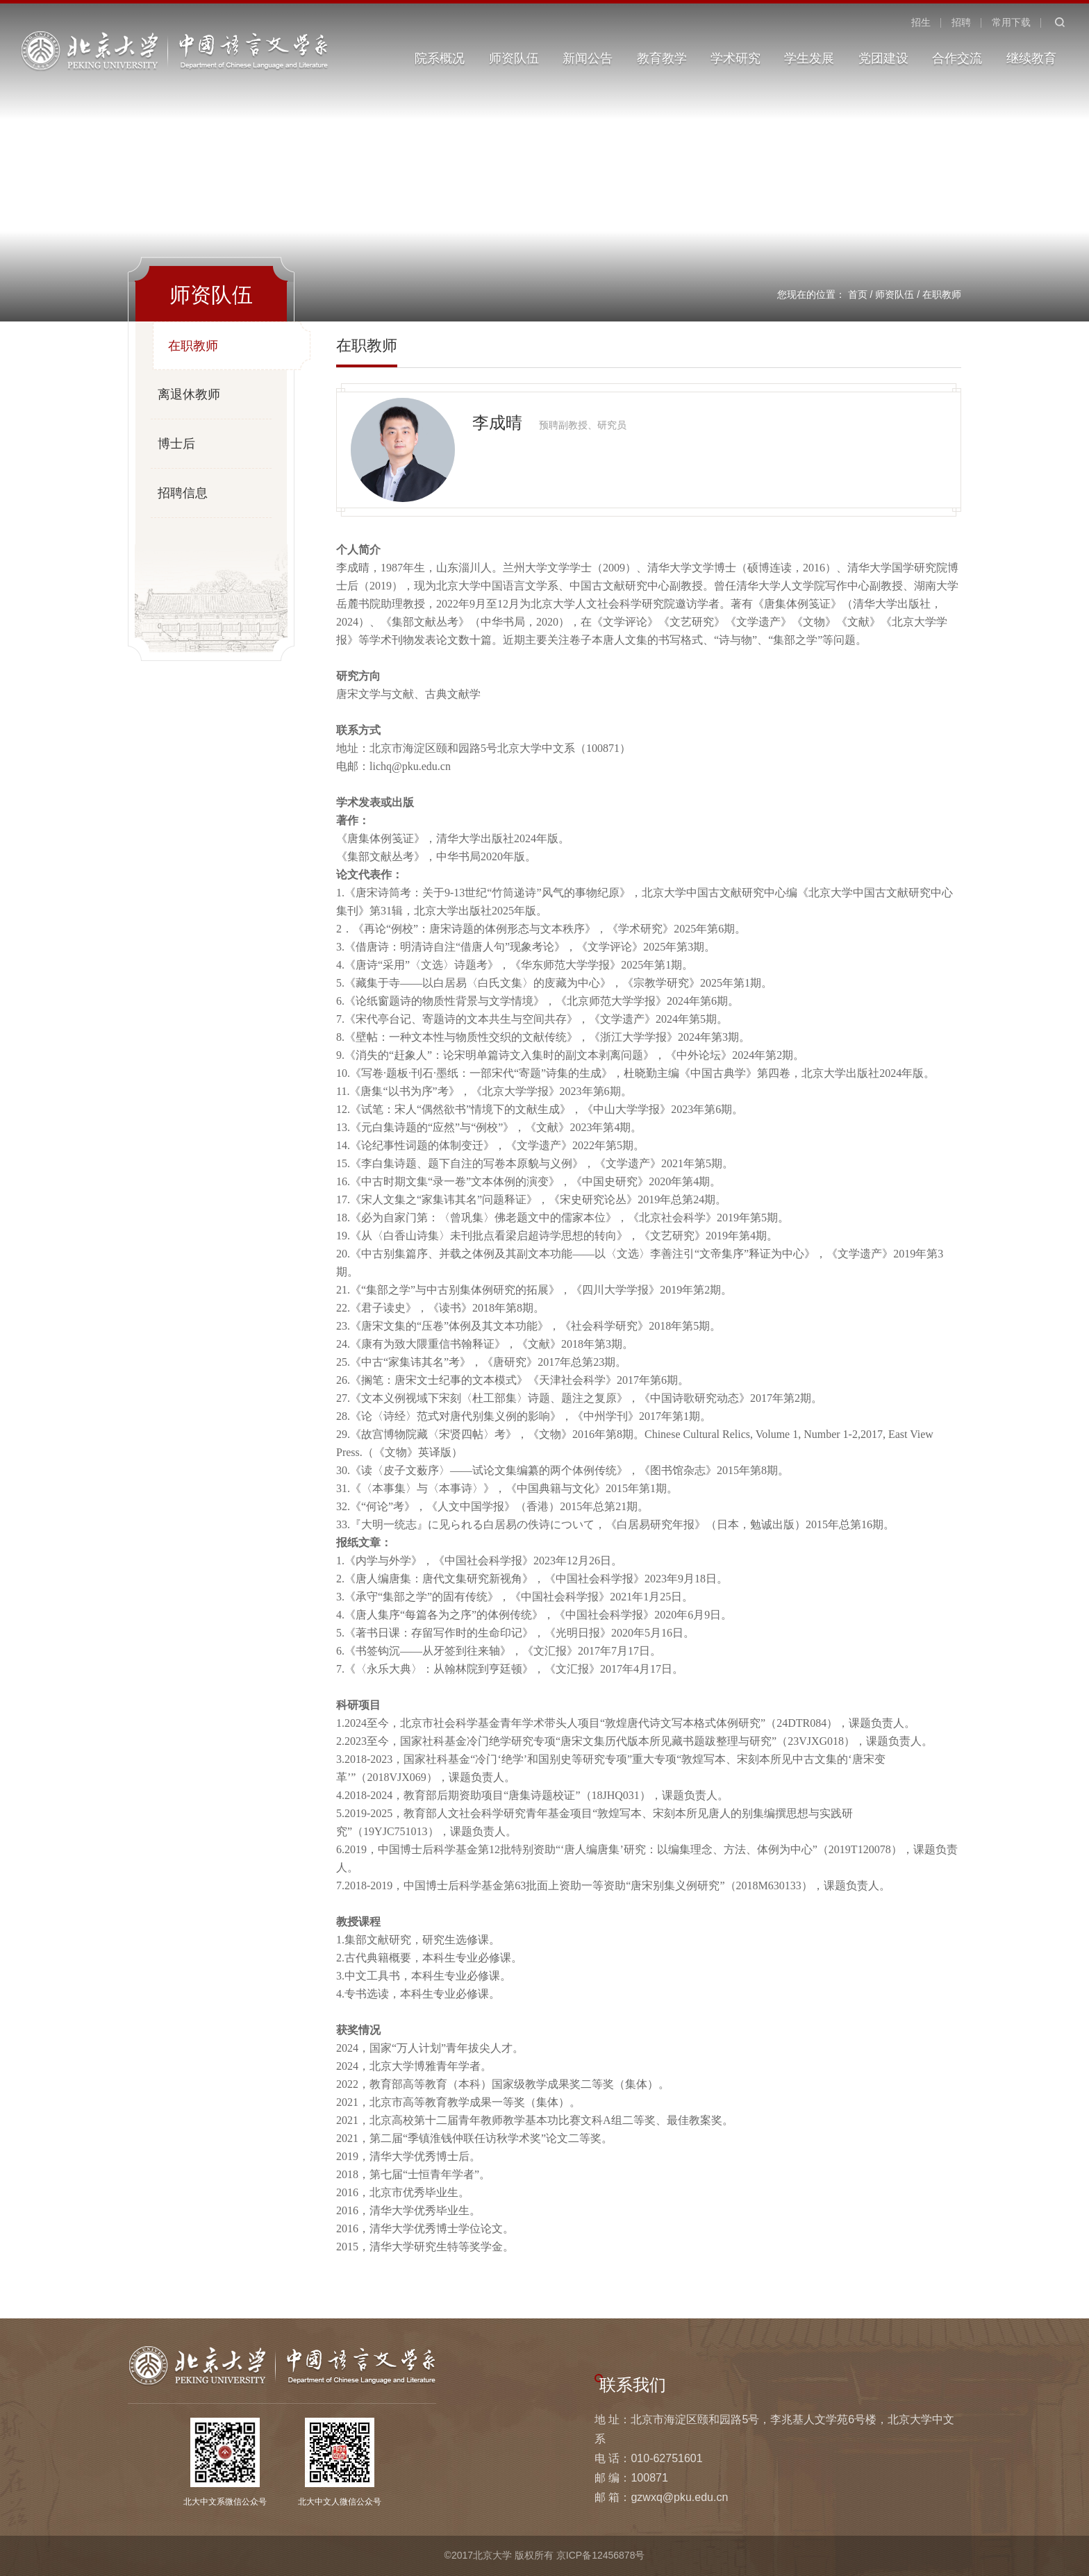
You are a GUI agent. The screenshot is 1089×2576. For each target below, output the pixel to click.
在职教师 (941, 294)
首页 (857, 294)
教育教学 (662, 58)
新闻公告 (588, 58)
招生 (921, 22)
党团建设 (883, 58)
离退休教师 (189, 394)
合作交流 (957, 58)
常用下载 (1011, 22)
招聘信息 (183, 493)
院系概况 (440, 58)
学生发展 (809, 58)
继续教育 (1031, 58)
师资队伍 (514, 58)
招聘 (961, 22)
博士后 (176, 444)
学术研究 (735, 58)
